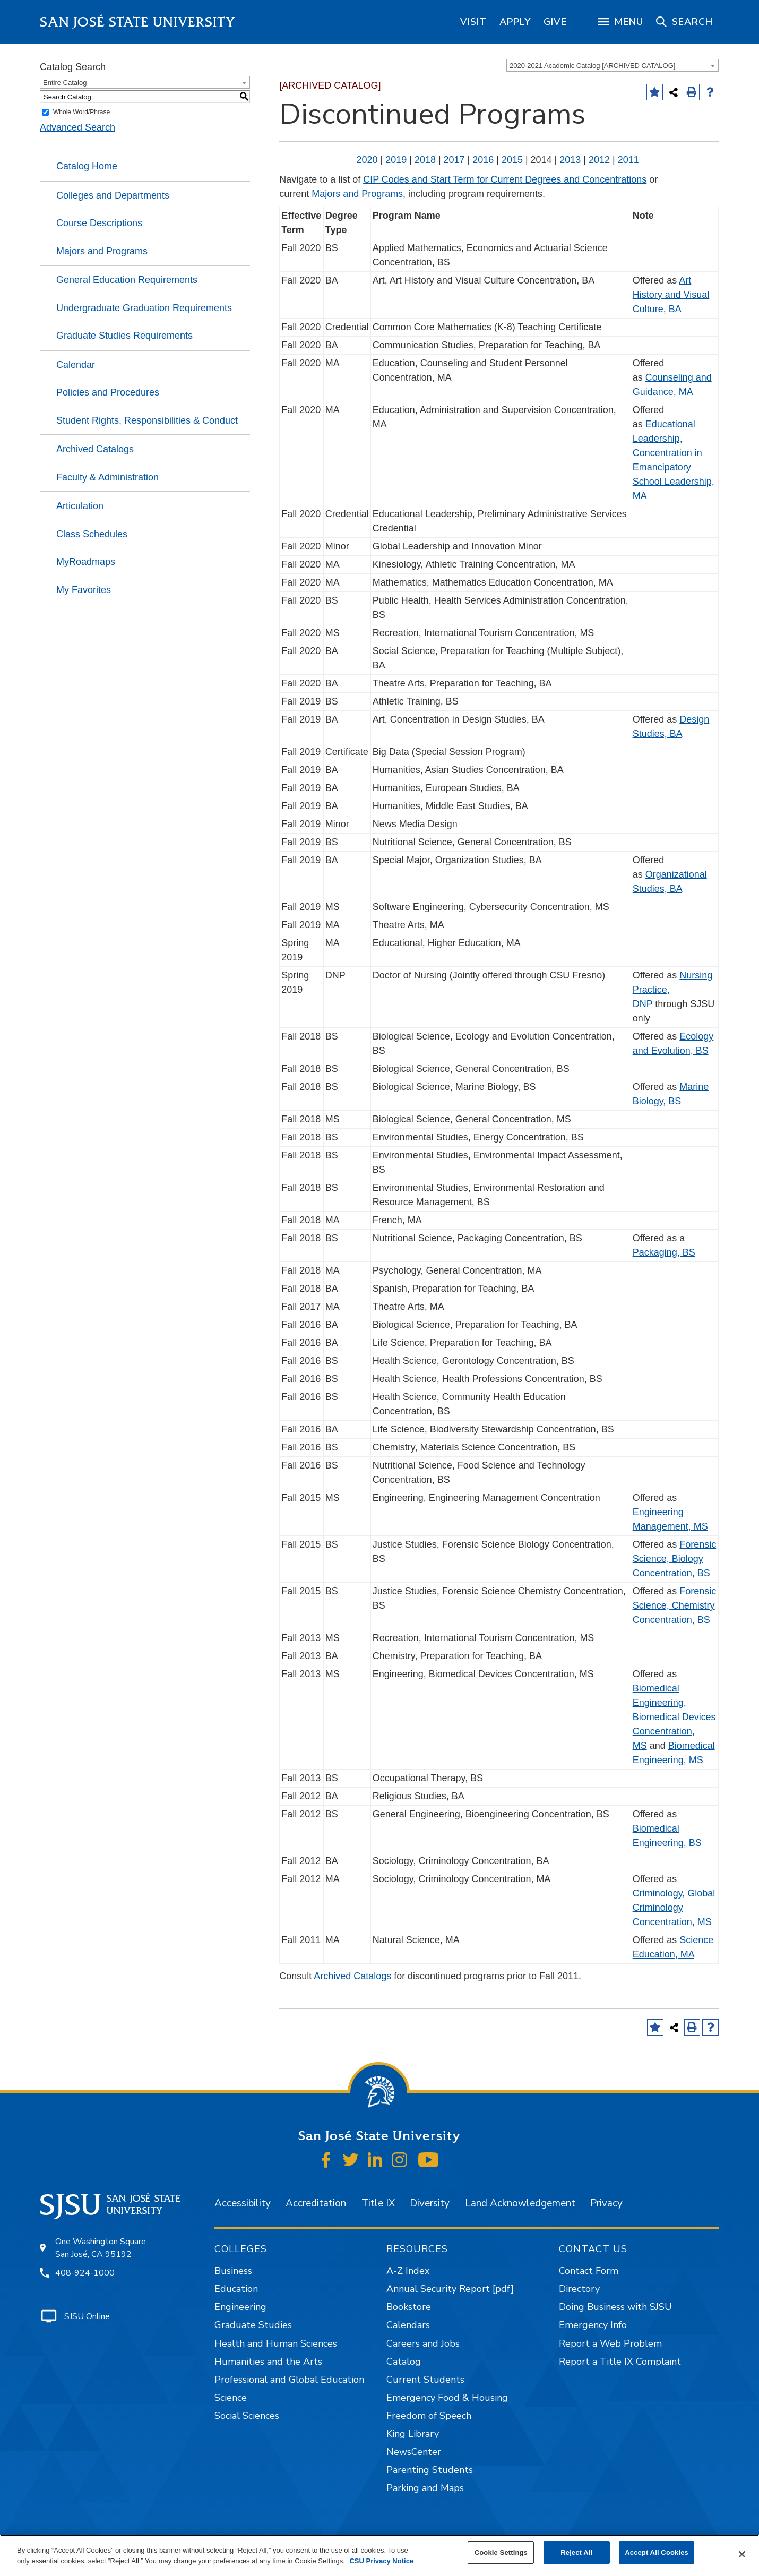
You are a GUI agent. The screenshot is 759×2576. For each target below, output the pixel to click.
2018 (425, 159)
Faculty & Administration (107, 477)
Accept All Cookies (656, 2552)
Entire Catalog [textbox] (65, 83)
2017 (454, 159)
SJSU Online (87, 2316)
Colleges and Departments (112, 195)
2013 (570, 159)
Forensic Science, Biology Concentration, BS (675, 1558)
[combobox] (612, 65)
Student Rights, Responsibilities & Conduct (147, 420)
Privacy (606, 2203)
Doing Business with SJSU (615, 2306)
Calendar (75, 364)
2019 (396, 159)
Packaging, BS (664, 1252)
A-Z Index (407, 2270)
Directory (579, 2288)
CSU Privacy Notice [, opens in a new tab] (381, 2561)
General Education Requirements (126, 279)
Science (230, 2397)
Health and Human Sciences (275, 2343)
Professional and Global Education (289, 2379)
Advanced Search (77, 127)
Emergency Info (593, 2325)
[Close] (742, 2554)
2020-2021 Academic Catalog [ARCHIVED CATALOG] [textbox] (592, 66)
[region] (473, 21)
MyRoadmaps (85, 561)
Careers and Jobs (423, 2343)
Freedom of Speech (428, 2415)
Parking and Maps (425, 2487)
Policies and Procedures (107, 392)
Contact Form (588, 2270)
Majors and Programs (102, 251)
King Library (412, 2433)
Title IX (378, 2203)
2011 (628, 159)
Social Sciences (246, 2415)
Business (233, 2270)
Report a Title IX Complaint (620, 2361)
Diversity (430, 2203)
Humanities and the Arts (268, 2361)
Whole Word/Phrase (81, 112)
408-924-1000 (85, 2273)
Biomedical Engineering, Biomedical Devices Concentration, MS (674, 1717)
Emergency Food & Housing (447, 2397)
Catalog (403, 2361)
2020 (367, 159)
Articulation (80, 506)
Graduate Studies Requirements (124, 335)
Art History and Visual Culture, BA (671, 294)
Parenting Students (429, 2469)
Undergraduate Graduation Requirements (144, 308)
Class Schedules (91, 534)
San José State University (138, 22)
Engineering (240, 2306)
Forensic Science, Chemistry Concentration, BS (675, 1605)
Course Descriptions (99, 223)
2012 (599, 159)
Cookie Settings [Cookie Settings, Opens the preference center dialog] (501, 2552)
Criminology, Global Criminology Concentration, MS (674, 1907)
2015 (512, 159)
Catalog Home (86, 166)
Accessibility (242, 2203)
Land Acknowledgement (520, 2203)
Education (236, 2288)
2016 (483, 159)
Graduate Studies (253, 2325)
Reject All (576, 2552)
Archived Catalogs (95, 449)
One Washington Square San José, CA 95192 (100, 2248)
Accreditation (316, 2203)
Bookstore (408, 2306)
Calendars (408, 2325)
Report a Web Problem (610, 2343)
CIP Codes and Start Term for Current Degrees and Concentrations (504, 179)
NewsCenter (413, 2451)
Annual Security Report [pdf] (450, 2288)
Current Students (425, 2379)
